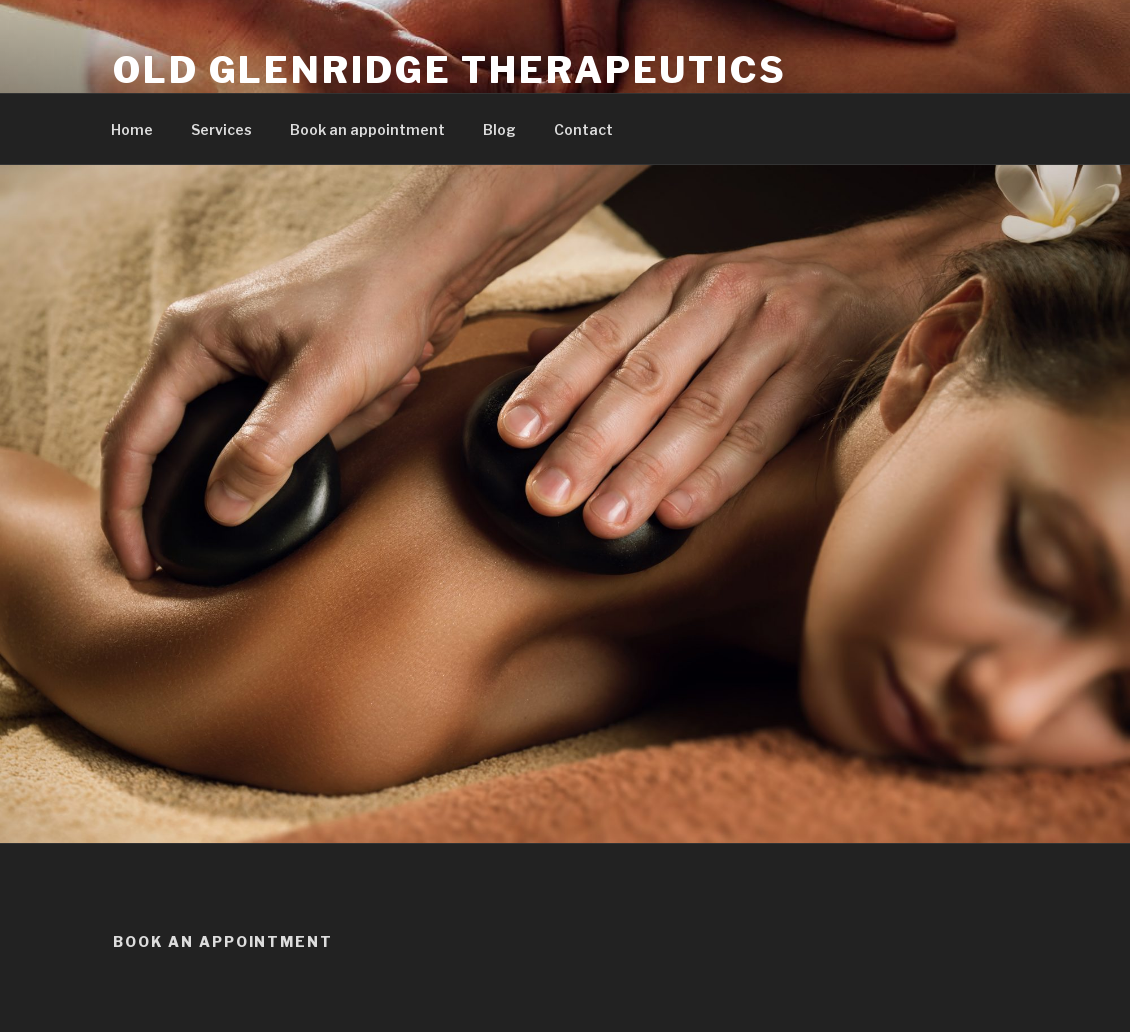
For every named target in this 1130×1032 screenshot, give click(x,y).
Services (221, 129)
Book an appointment (367, 129)
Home (132, 129)
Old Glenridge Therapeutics (450, 70)
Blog (499, 129)
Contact (583, 129)
